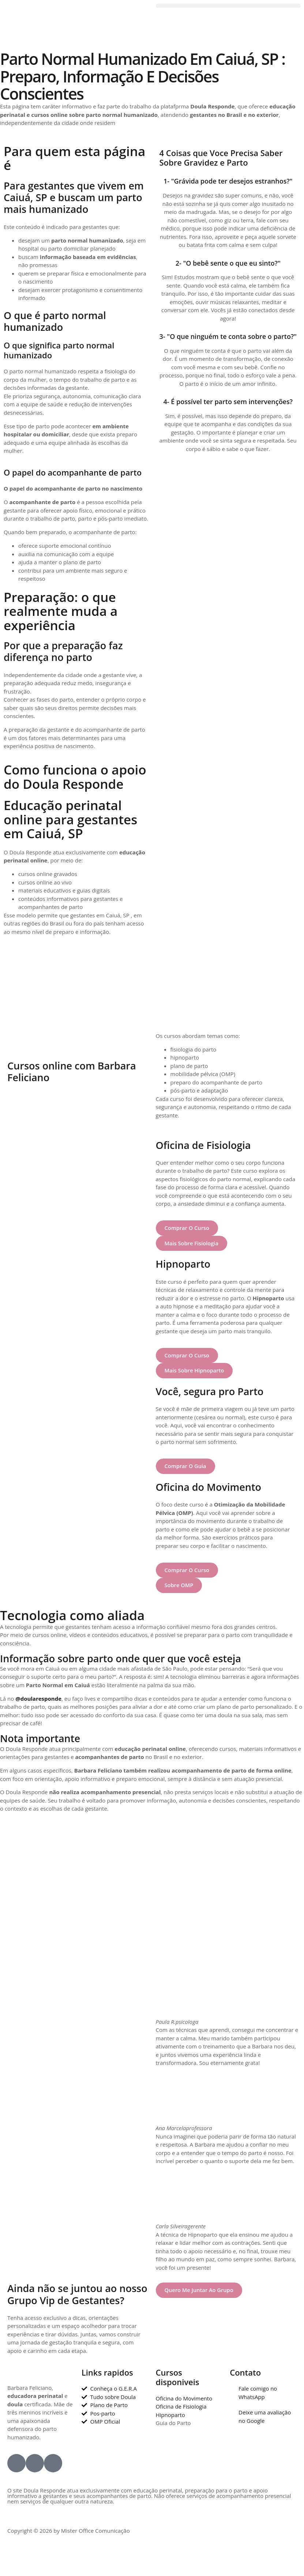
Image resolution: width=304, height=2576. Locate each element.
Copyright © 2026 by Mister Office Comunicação (68, 2531)
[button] (228, 6)
